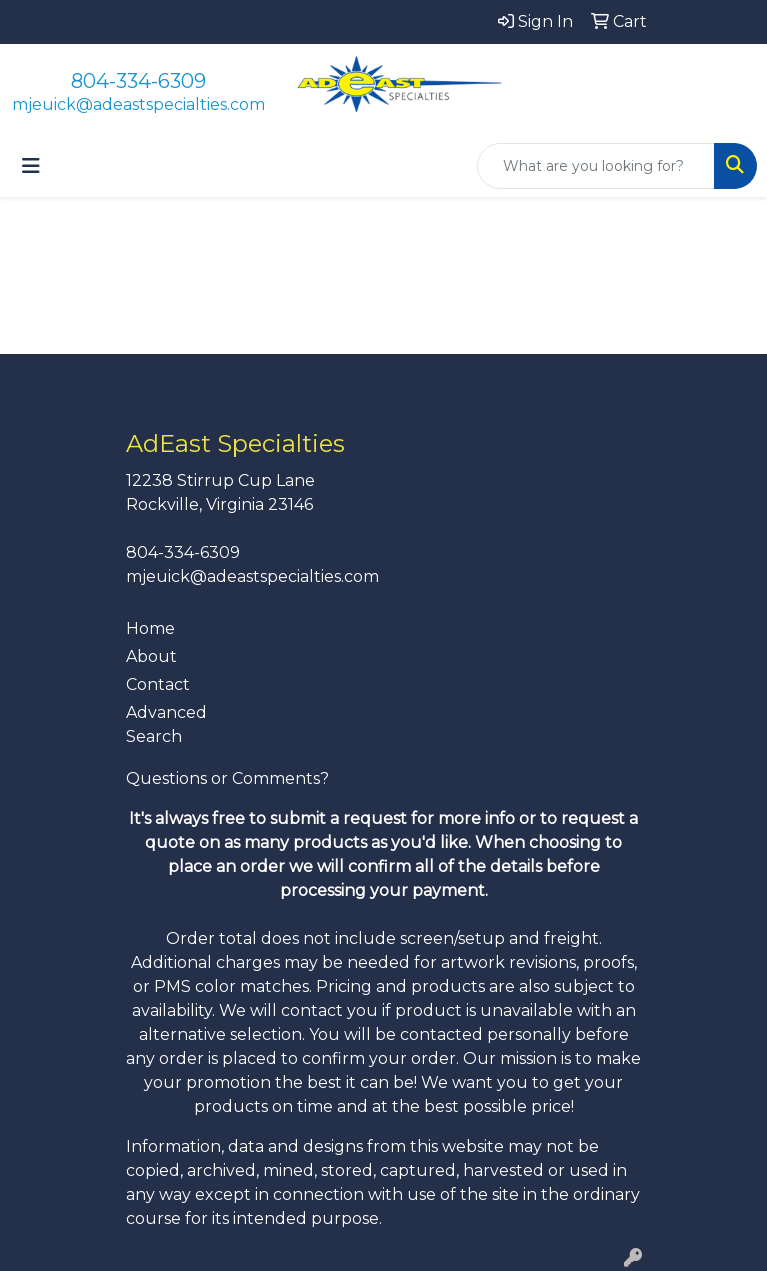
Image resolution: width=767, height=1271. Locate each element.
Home (150, 628)
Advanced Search (166, 724)
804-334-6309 (138, 81)
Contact (158, 684)
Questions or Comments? (227, 778)
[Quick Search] (596, 166)
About (151, 656)
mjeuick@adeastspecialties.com (138, 104)
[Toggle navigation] (31, 166)
